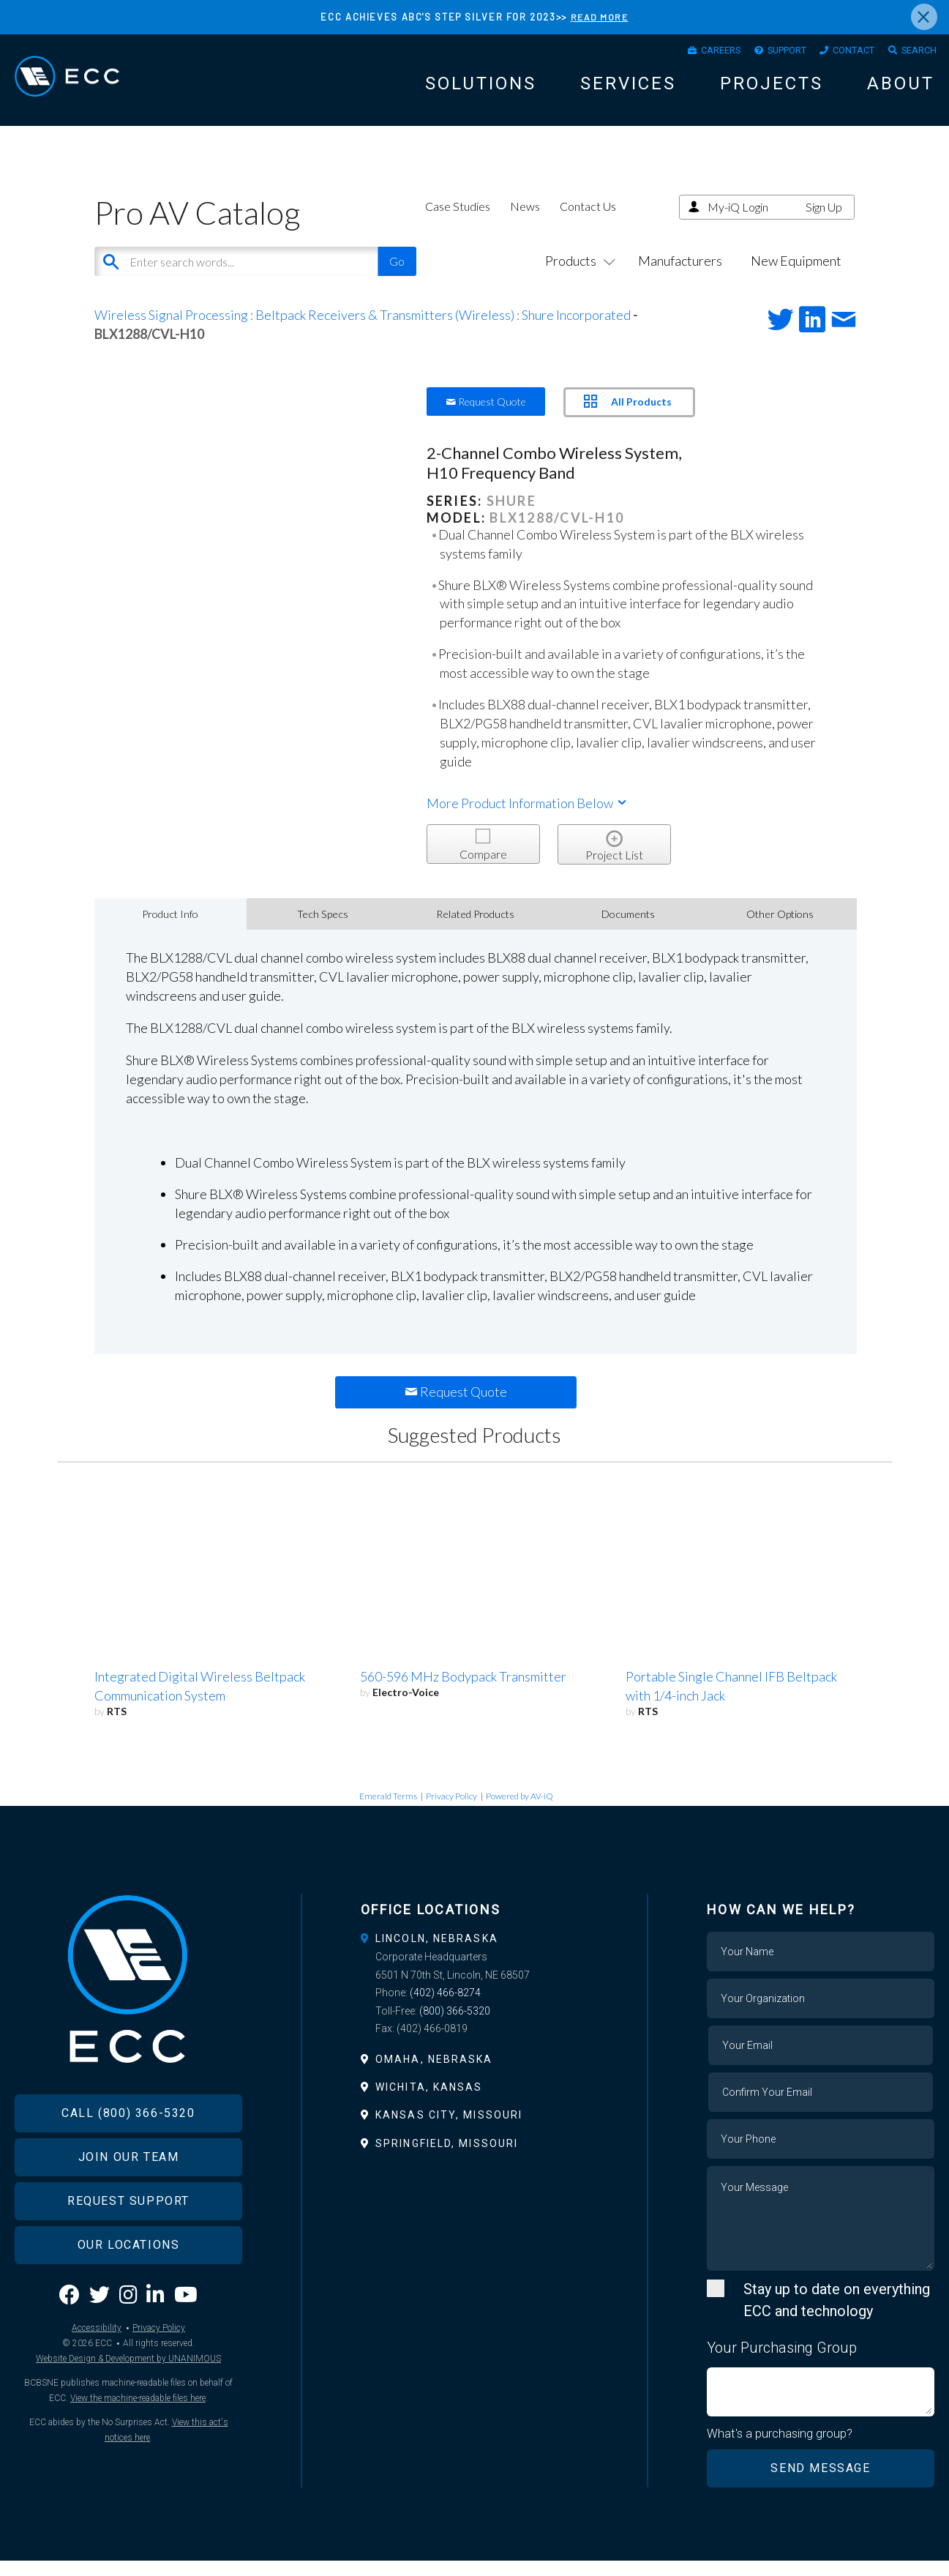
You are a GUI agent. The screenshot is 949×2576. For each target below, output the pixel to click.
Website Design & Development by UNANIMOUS (128, 2397)
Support (763, 53)
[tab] (474, 1953)
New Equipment (796, 275)
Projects (771, 89)
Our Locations (129, 2284)
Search (914, 53)
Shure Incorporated (576, 329)
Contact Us (588, 221)
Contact (840, 53)
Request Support (128, 2240)
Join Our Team (128, 2196)
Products (577, 275)
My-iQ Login (738, 221)
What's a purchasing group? (780, 2449)
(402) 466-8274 (445, 2008)
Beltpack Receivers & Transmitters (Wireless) (384, 329)
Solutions (480, 89)
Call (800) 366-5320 (128, 2152)
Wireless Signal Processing (171, 329)
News (525, 221)
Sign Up (824, 221)
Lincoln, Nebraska (436, 1954)
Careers (687, 53)
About (900, 89)
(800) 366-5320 (454, 2025)
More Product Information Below (528, 818)
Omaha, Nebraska (434, 2074)
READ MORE (599, 17)
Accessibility (96, 2367)
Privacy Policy (451, 1810)
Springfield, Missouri (446, 2158)
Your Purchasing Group (782, 2363)
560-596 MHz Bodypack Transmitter (463, 1692)
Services (628, 89)
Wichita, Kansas (429, 2102)
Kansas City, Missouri (448, 2130)
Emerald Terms (388, 1810)
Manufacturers (680, 275)
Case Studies (457, 221)
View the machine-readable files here (138, 2437)
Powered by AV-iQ (519, 1810)
